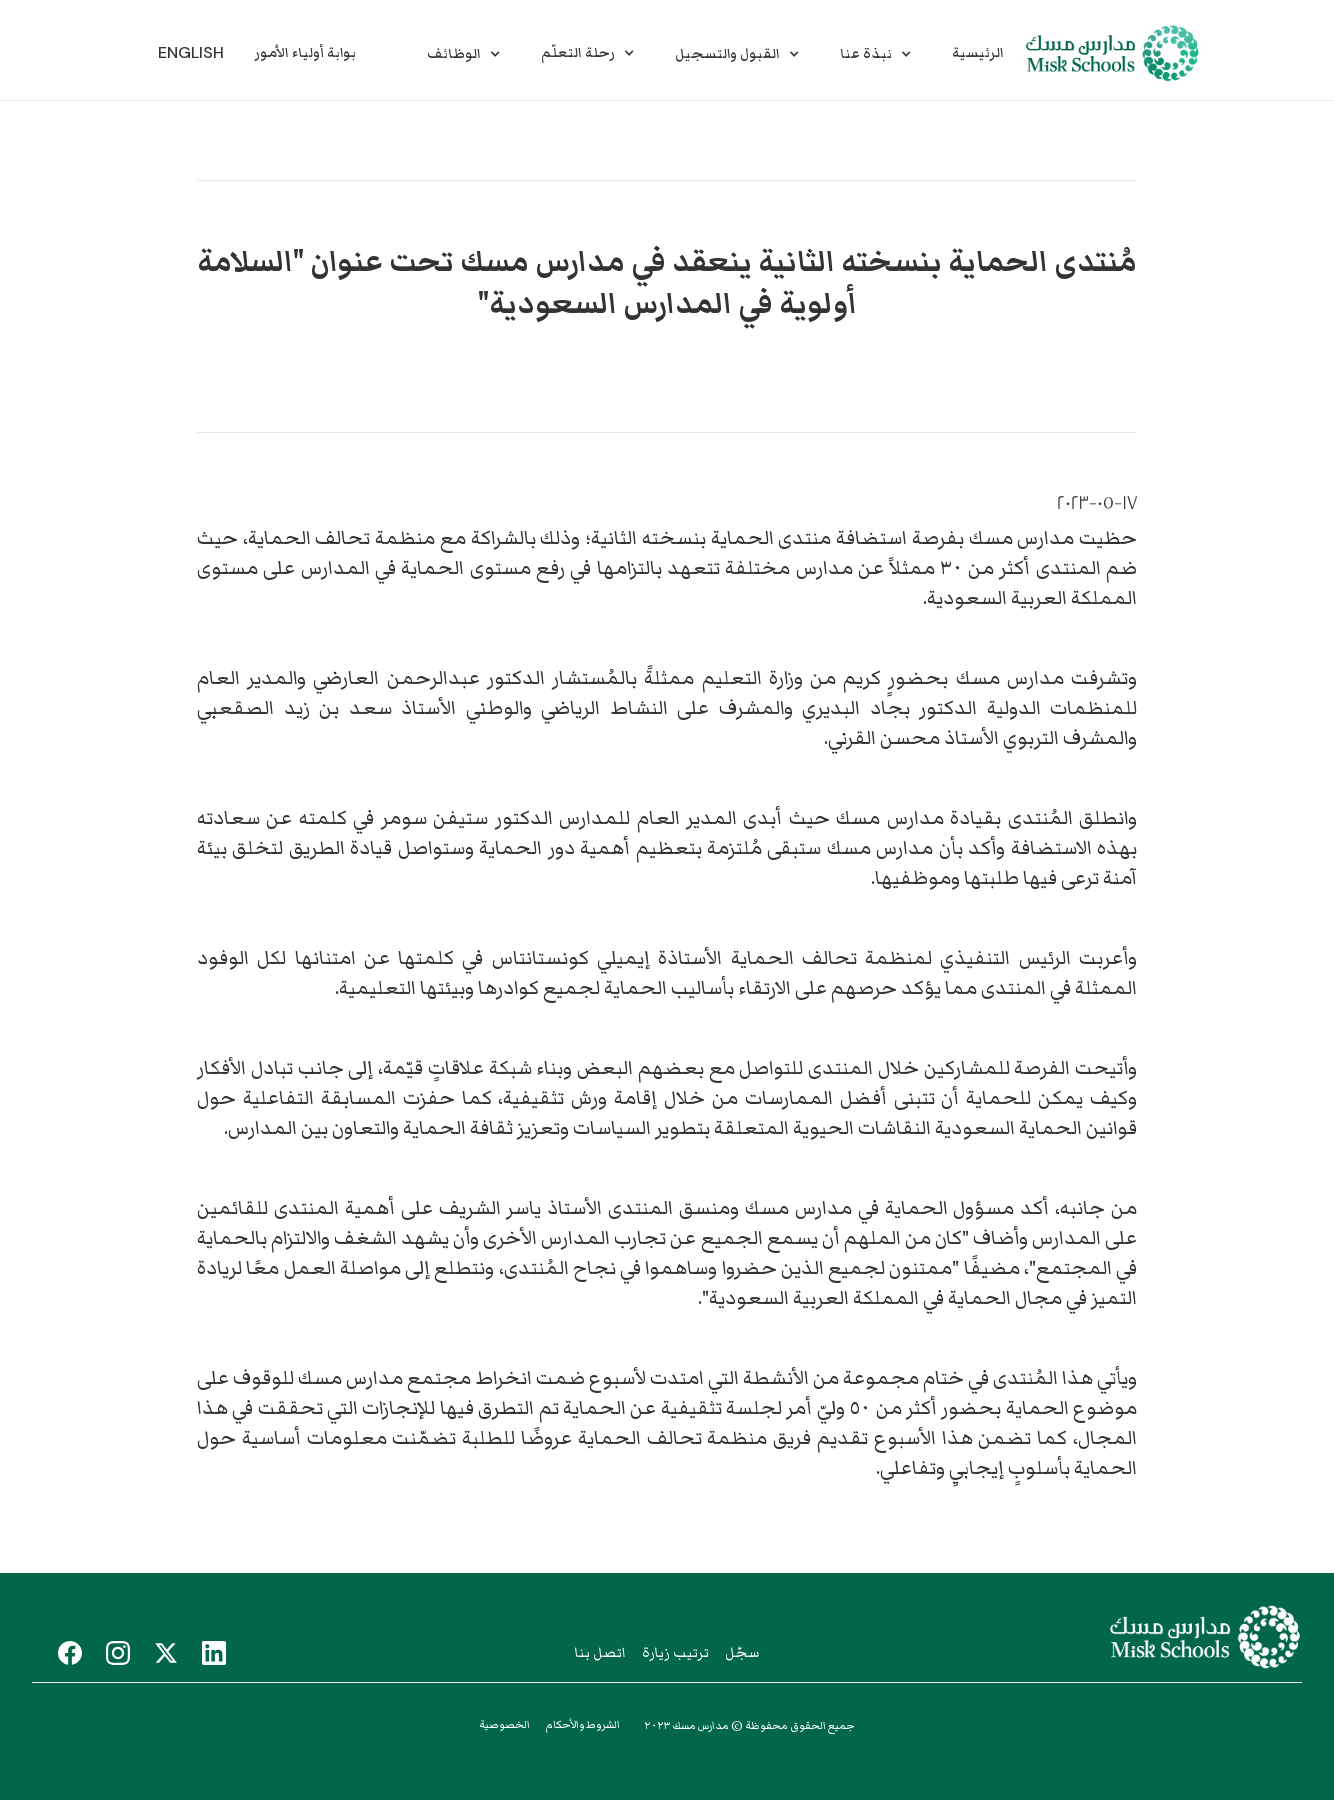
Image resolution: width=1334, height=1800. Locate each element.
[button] (464, 53)
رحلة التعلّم (578, 53)
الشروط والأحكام (583, 1724)
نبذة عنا (866, 54)
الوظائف (454, 54)
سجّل (742, 1653)
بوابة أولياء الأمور (305, 53)
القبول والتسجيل (727, 54)
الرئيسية (978, 53)
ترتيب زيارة (675, 1653)
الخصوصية (504, 1724)
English (191, 52)
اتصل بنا (600, 1653)
